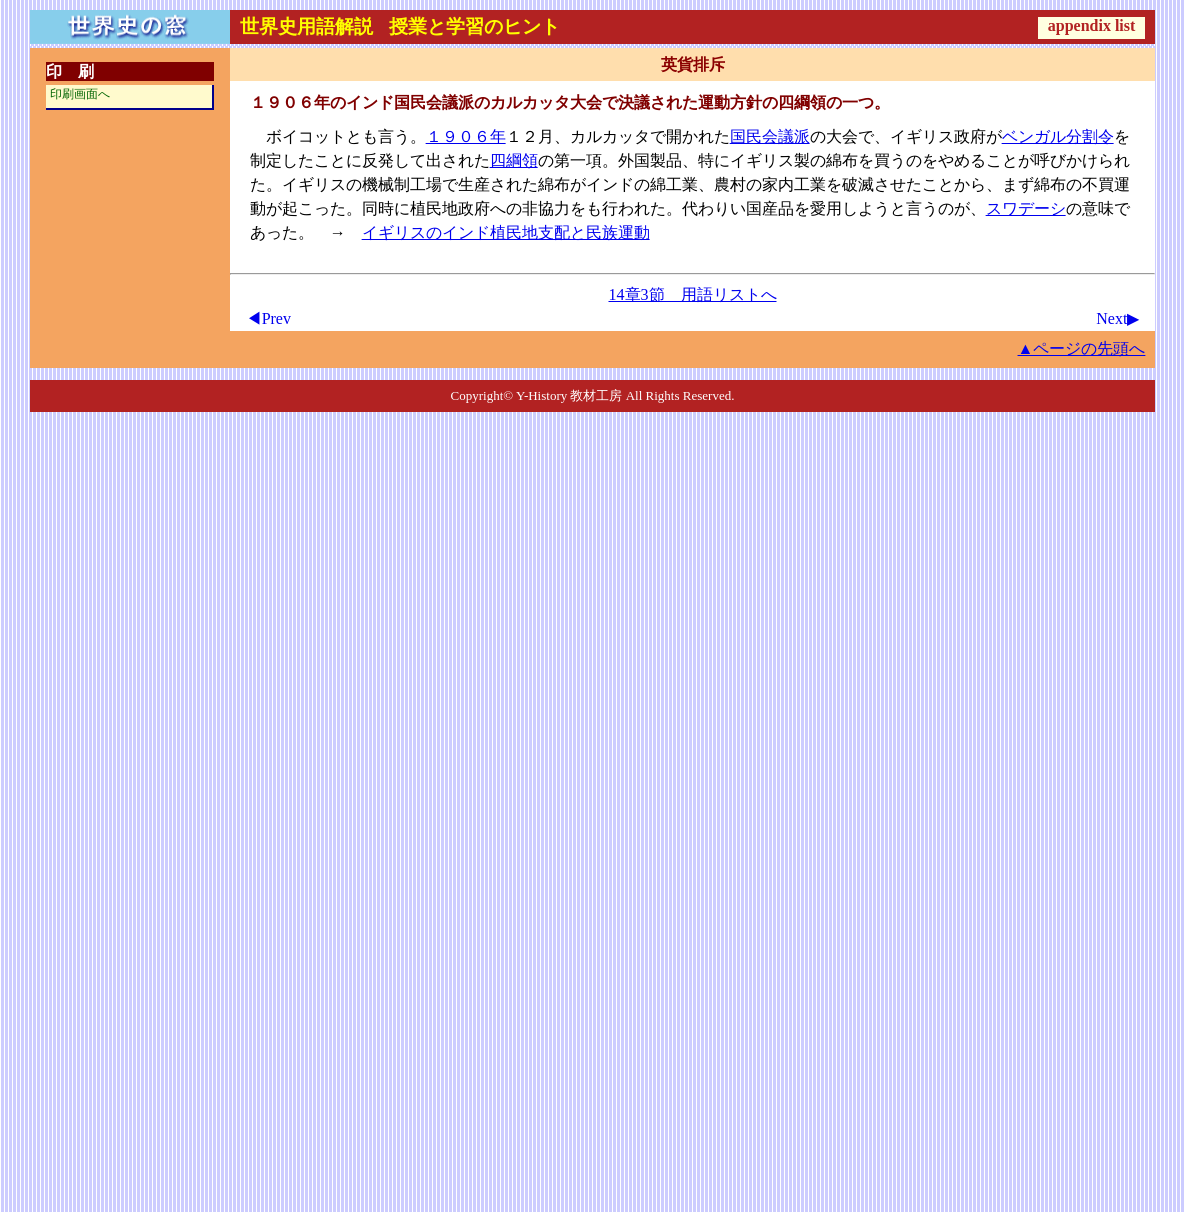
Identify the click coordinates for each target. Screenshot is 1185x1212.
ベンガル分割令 (1058, 136)
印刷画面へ (80, 94)
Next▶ (1117, 318)
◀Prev (268, 318)
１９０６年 (466, 136)
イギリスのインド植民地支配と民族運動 (506, 232)
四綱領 (514, 160)
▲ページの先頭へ (1082, 348)
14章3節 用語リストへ (693, 294)
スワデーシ (1026, 208)
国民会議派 (770, 136)
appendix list (1092, 25)
